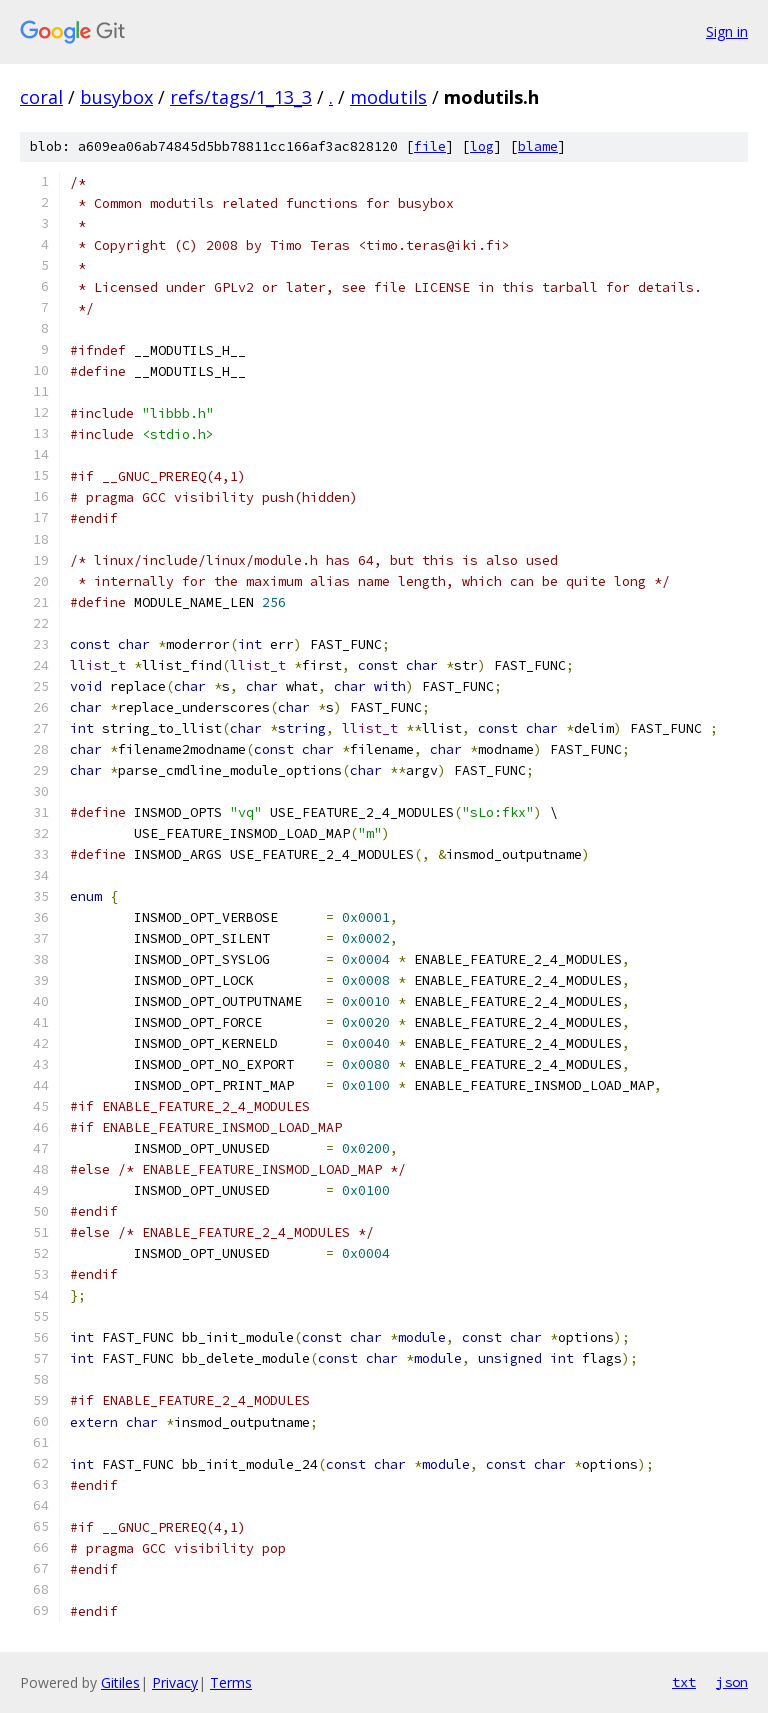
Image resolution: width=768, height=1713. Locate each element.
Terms (231, 1682)
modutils (388, 97)
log (482, 146)
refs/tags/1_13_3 (241, 97)
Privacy (175, 1682)
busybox (116, 97)
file (430, 146)
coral (41, 97)
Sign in (727, 31)
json (732, 1682)
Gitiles (120, 1682)
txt (684, 1682)
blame (538, 146)
